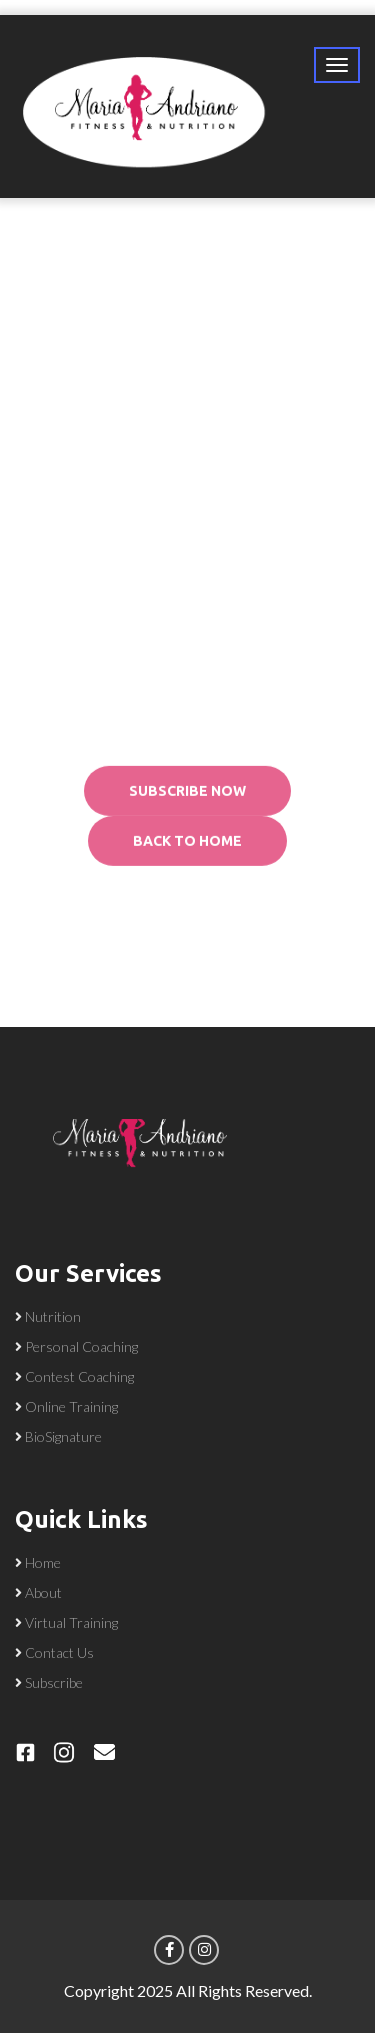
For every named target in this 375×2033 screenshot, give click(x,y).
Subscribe (54, 1682)
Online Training (71, 1406)
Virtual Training (71, 1622)
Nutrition (53, 1316)
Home (43, 1562)
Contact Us (59, 1652)
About (43, 1592)
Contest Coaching (79, 1376)
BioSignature (63, 1436)
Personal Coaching (81, 1346)
